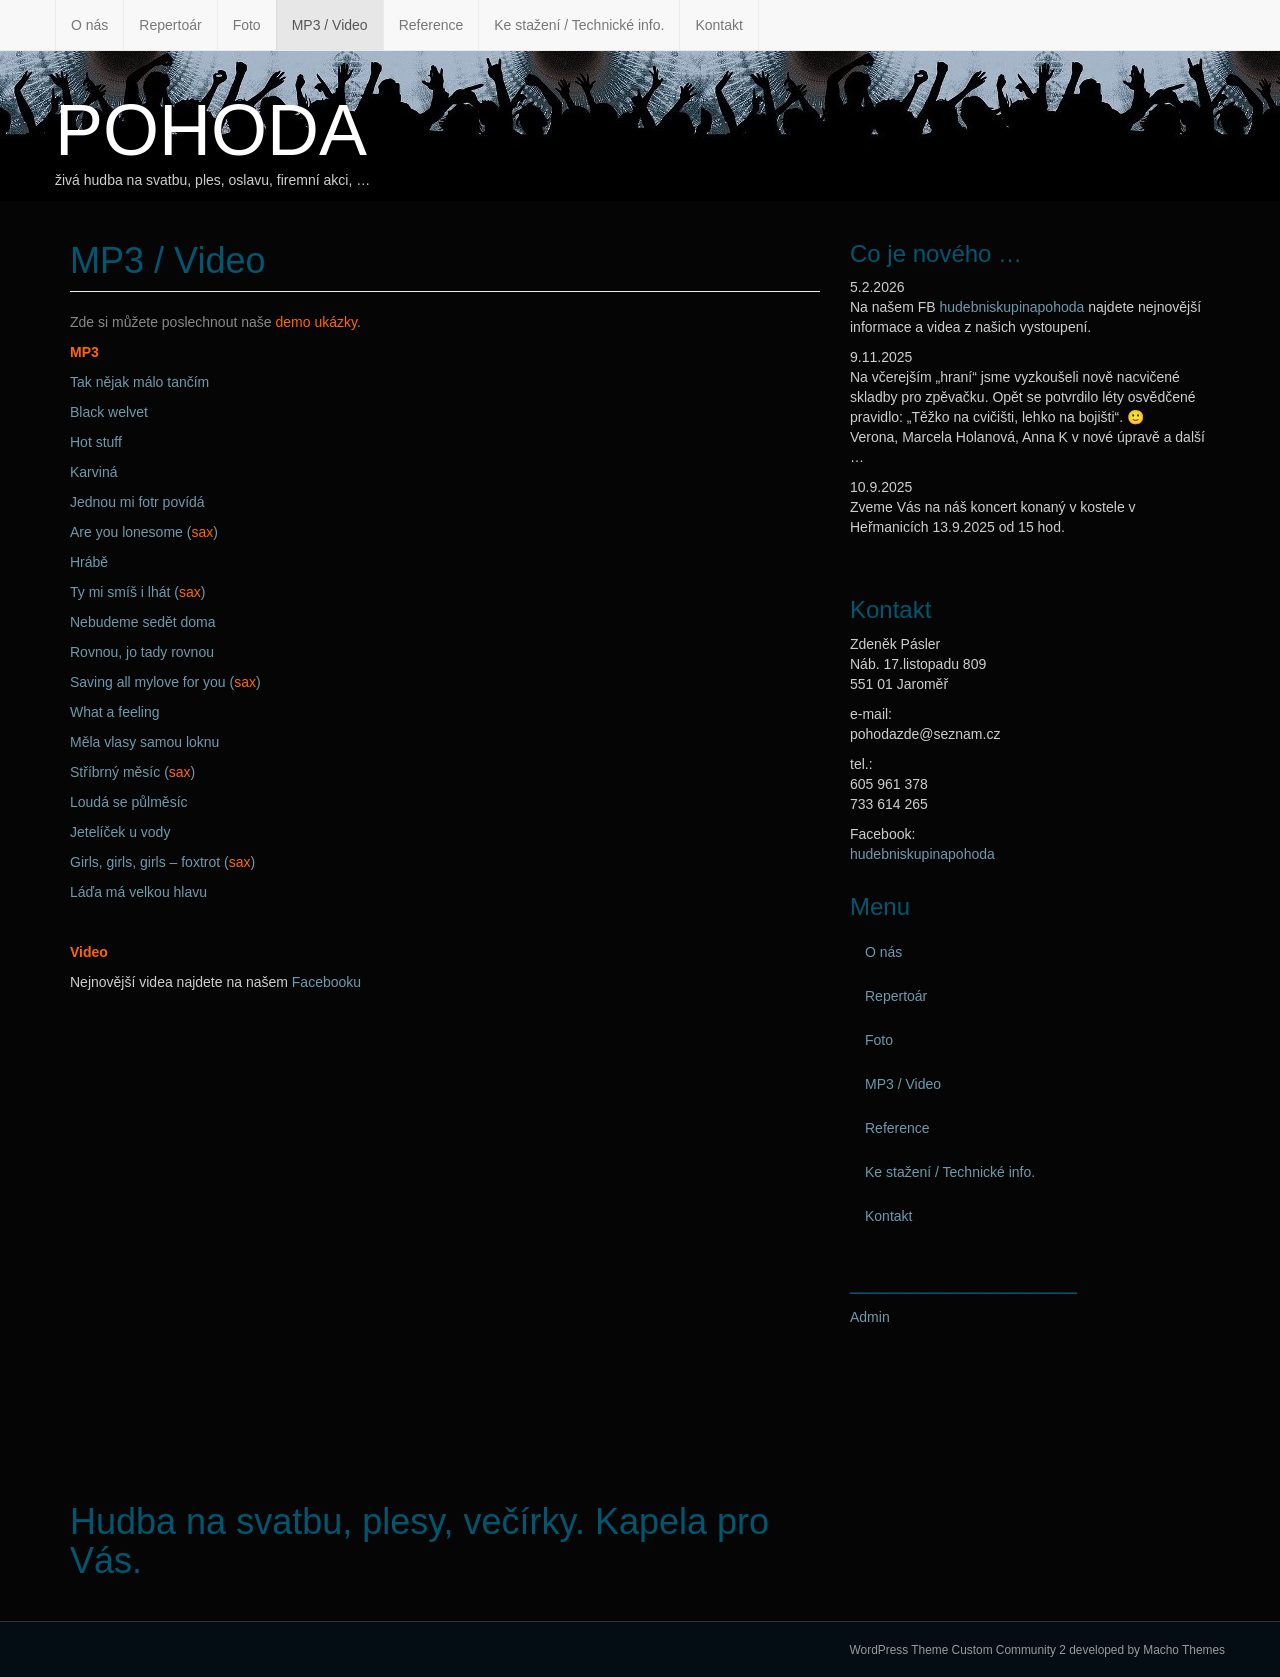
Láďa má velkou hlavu (138, 892)
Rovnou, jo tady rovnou (142, 652)
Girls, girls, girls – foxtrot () (162, 862)
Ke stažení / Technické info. (579, 25)
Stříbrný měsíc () (132, 772)
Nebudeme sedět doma (143, 622)
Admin (870, 1317)
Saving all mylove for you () (165, 682)
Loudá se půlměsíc (129, 802)
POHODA (211, 130)
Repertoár (170, 25)
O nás (89, 25)
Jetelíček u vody (120, 832)
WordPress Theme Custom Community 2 (958, 1650)
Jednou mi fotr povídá (137, 502)
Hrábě (89, 562)
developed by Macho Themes (1147, 1650)
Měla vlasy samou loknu (144, 742)
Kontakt (718, 25)
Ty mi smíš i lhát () (137, 592)
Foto (247, 25)
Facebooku (326, 982)
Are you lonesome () (144, 532)
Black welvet (109, 412)
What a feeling (115, 712)
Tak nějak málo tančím (139, 382)
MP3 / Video (330, 25)
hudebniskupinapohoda (1011, 307)
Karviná (93, 472)
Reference (431, 25)
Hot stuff (96, 442)
